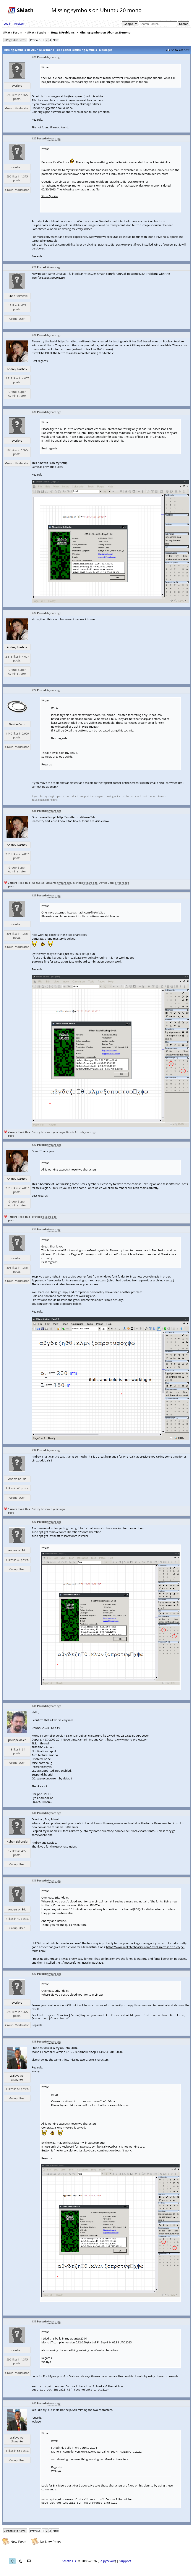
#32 (34, 1450)
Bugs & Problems (63, 32)
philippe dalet (17, 1740)
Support (125, 2564)
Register (19, 24)
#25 (34, 412)
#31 (34, 1229)
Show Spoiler (49, 196)
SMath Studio (36, 32)
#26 (34, 613)
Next (55, 40)
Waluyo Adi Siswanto (44, 883)
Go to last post (180, 50)
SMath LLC (69, 2564)
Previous (35, 40)
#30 (34, 1145)
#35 (34, 1813)
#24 (34, 335)
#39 (34, 2321)
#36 (34, 1880)
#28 (34, 811)
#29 (34, 895)
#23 (34, 267)
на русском (107, 2564)
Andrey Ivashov (17, 369)
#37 (34, 1974)
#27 (34, 690)
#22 (34, 138)
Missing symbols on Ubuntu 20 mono (104, 32)
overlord (17, 86)
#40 (34, 2405)
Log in (7, 24)
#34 (34, 1706)
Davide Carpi (17, 724)
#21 (34, 57)
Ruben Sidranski (17, 296)
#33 (34, 1522)
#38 (34, 2041)
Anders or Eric (17, 1479)
